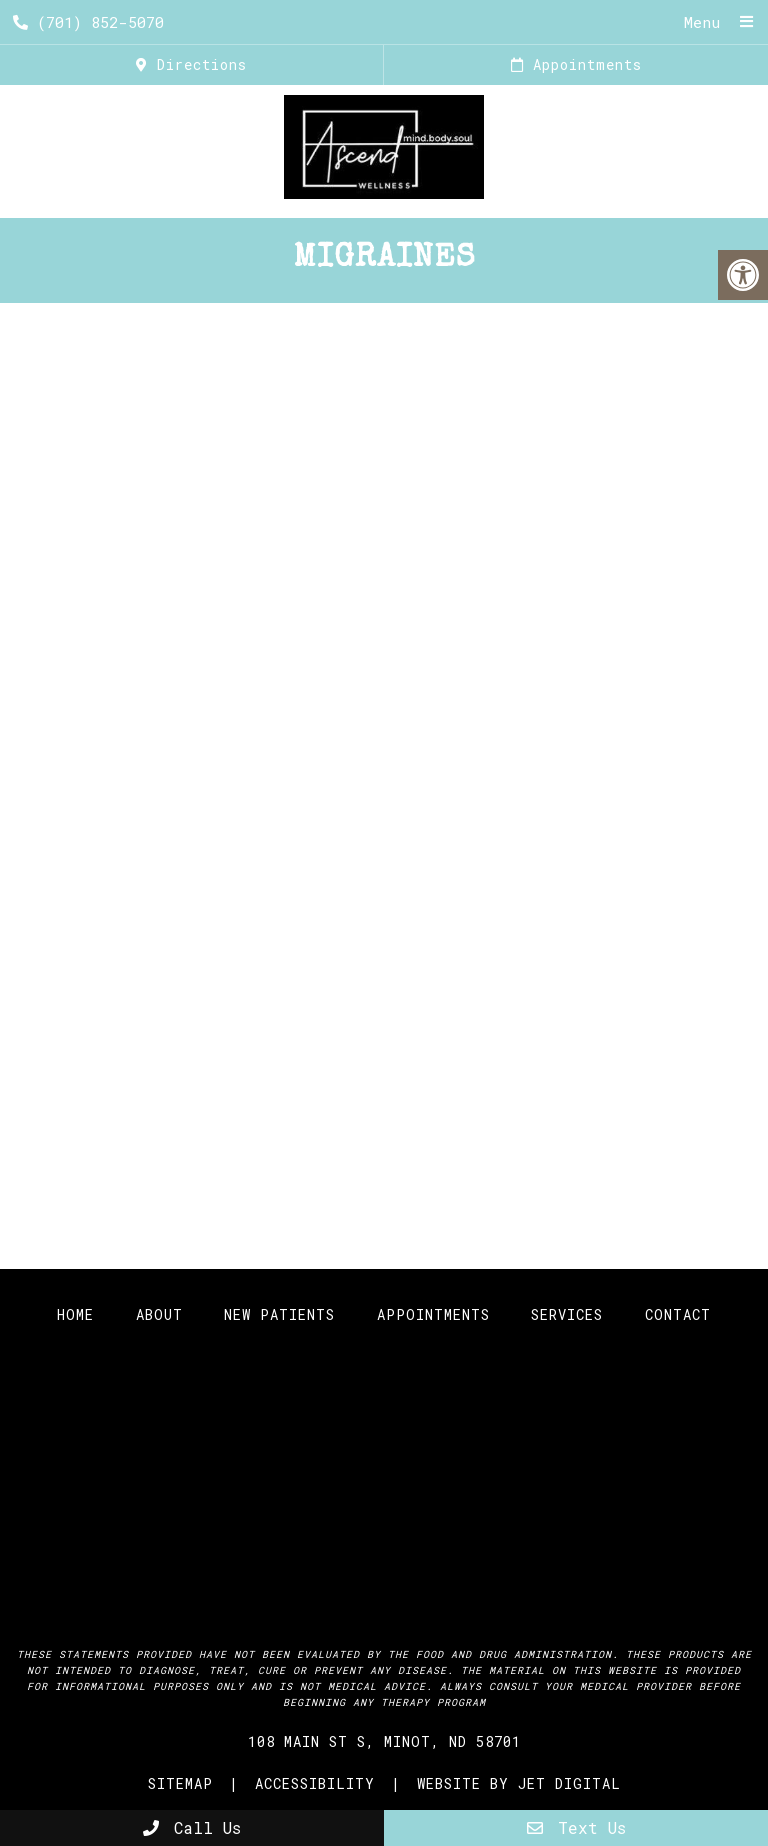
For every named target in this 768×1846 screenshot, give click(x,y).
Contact (678, 1314)
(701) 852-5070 (88, 22)
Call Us (192, 1827)
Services (567, 1314)
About (159, 1314)
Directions (191, 64)
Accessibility (315, 1783)
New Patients (279, 1314)
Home (75, 1314)
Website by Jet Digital (519, 1783)
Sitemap (180, 1783)
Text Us (576, 1827)
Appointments (576, 64)
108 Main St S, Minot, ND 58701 (384, 1741)
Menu (702, 22)
